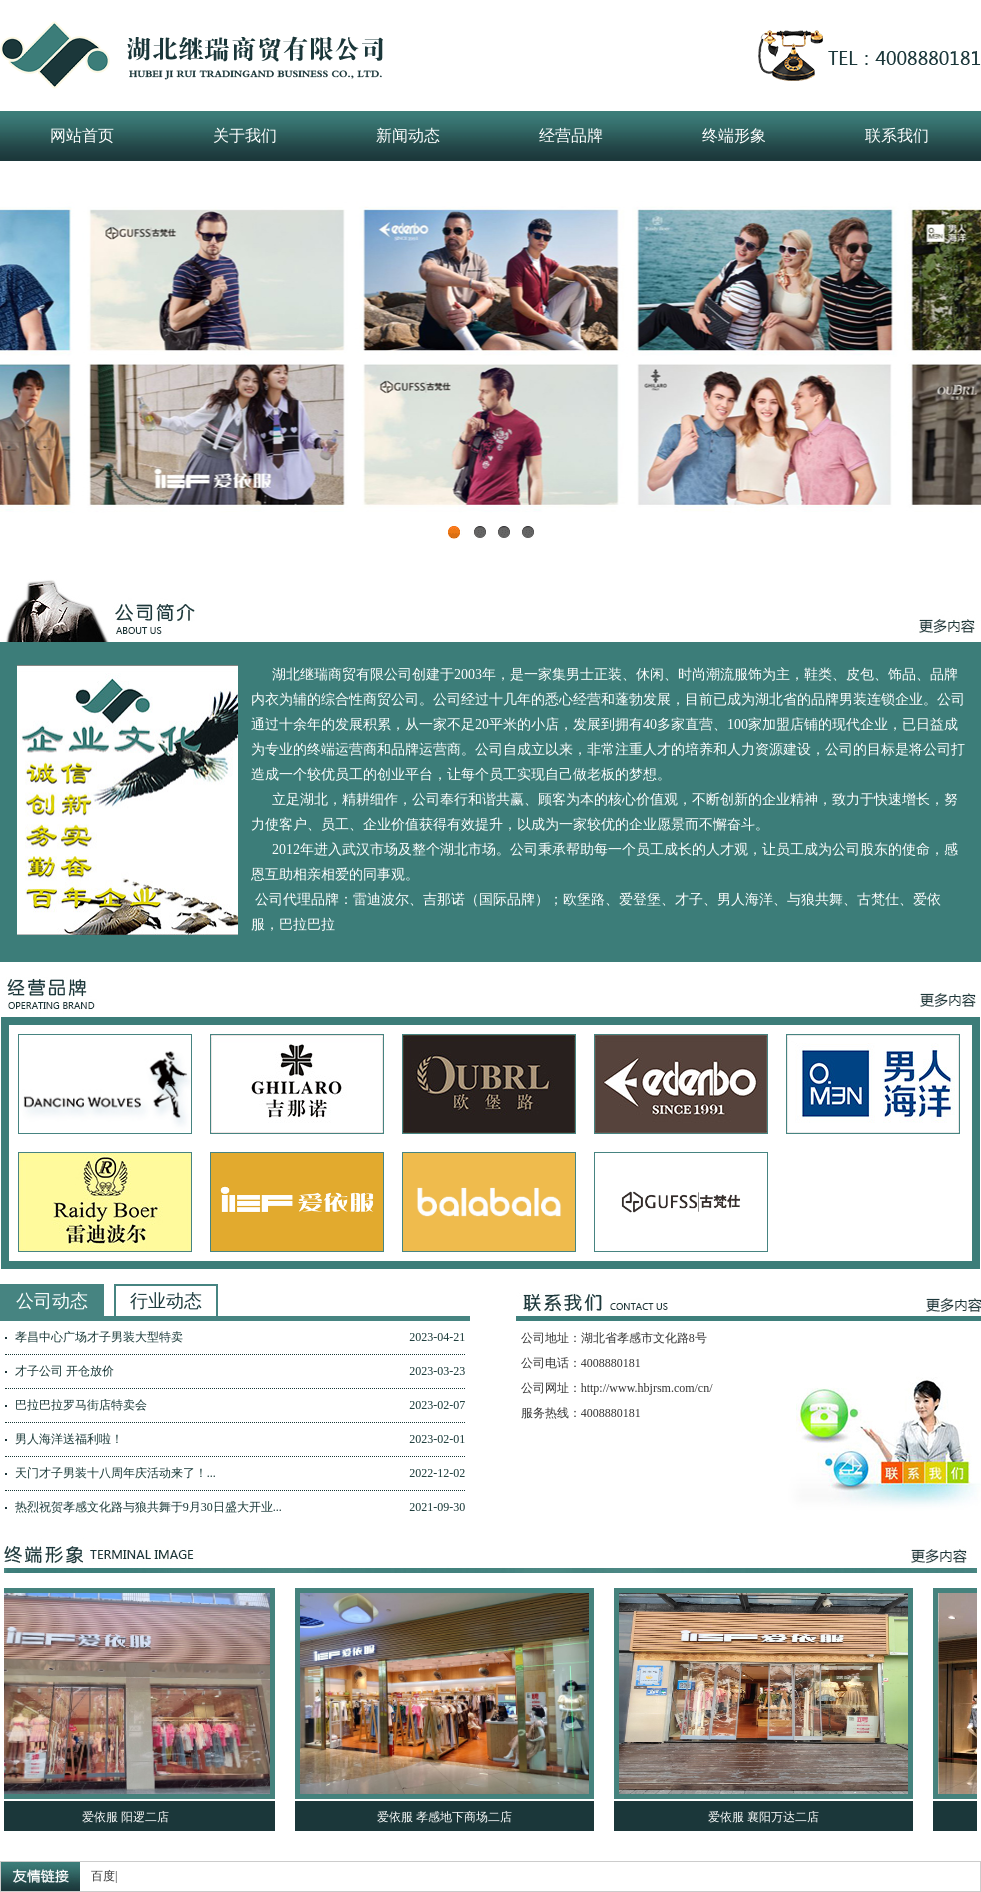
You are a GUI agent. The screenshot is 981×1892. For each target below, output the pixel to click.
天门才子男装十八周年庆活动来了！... (115, 1473)
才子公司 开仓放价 (64, 1371)
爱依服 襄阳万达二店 (768, 1817)
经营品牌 (571, 135)
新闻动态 (408, 135)
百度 (103, 1876)
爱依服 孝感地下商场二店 (449, 1817)
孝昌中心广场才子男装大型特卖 (99, 1337)
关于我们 (245, 135)
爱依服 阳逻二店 (130, 1817)
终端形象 (734, 135)
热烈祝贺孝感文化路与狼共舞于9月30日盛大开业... (148, 1507)
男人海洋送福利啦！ (69, 1439)
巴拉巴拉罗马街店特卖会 (81, 1405)
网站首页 (82, 135)
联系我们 (897, 135)
